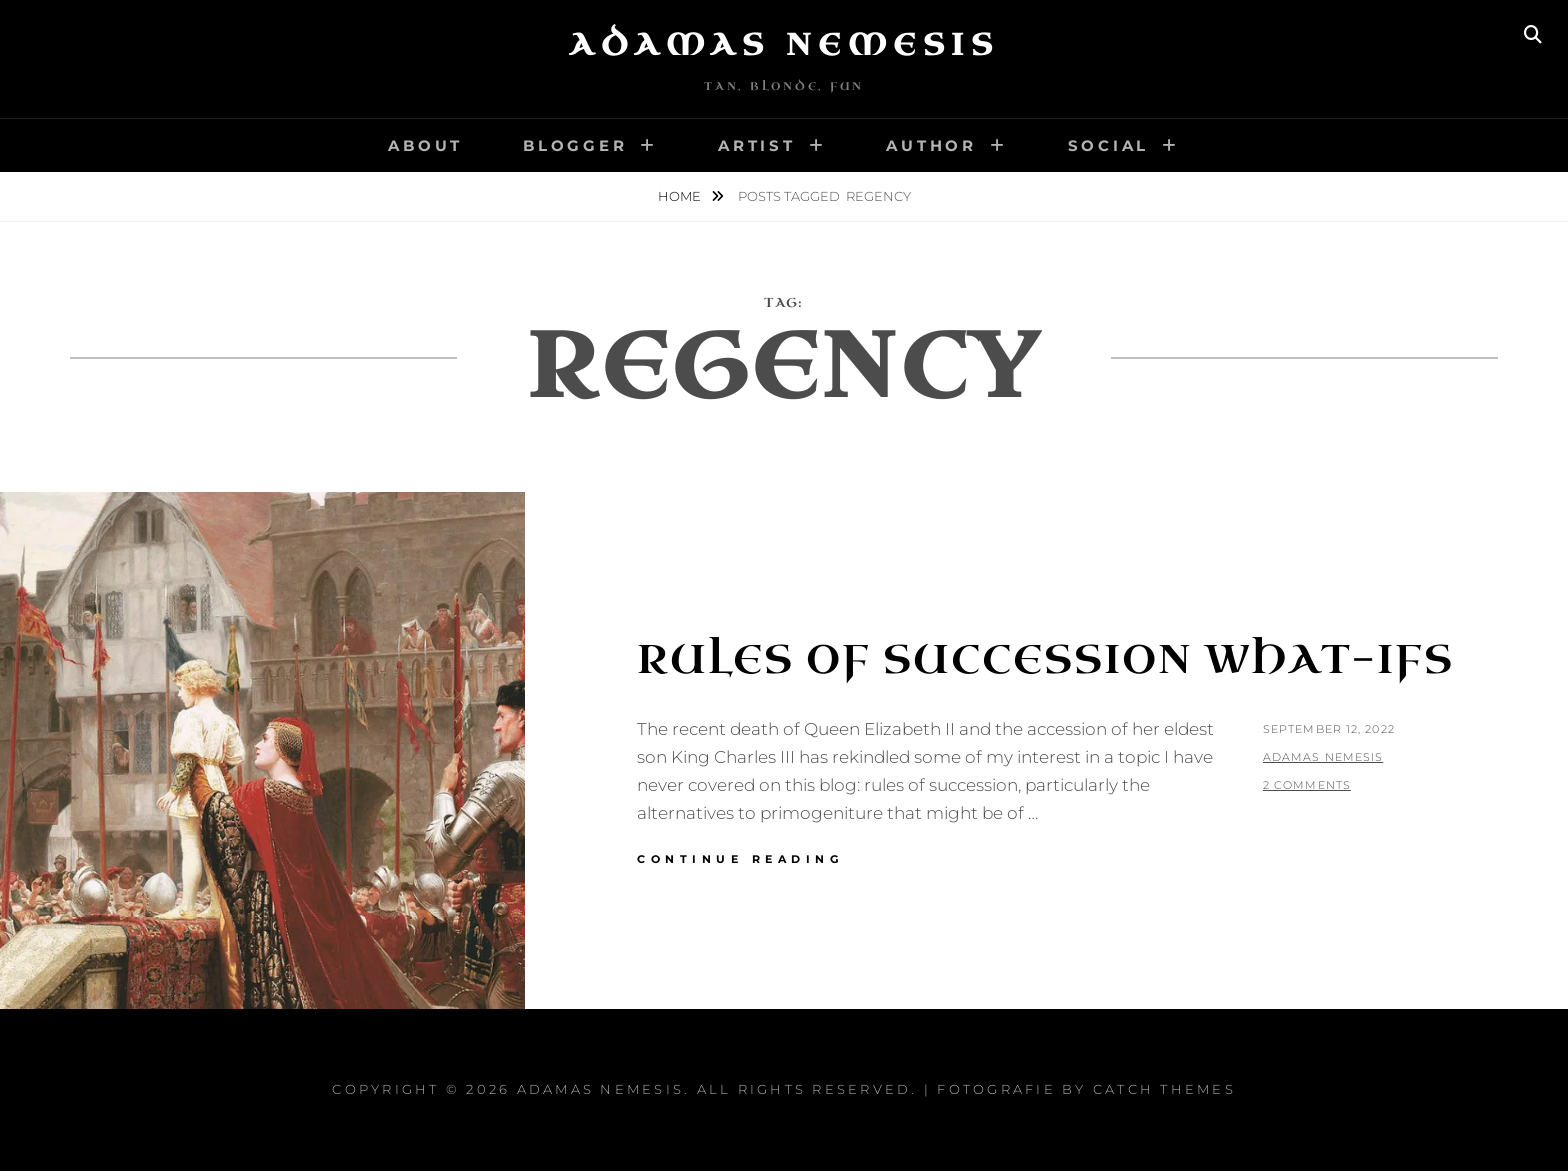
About (425, 145)
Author (931, 145)
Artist (757, 145)
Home (681, 196)
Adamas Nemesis (784, 45)
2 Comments (1307, 785)
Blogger (575, 145)
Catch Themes (1164, 1089)
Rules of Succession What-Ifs (1045, 660)
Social (1109, 145)
